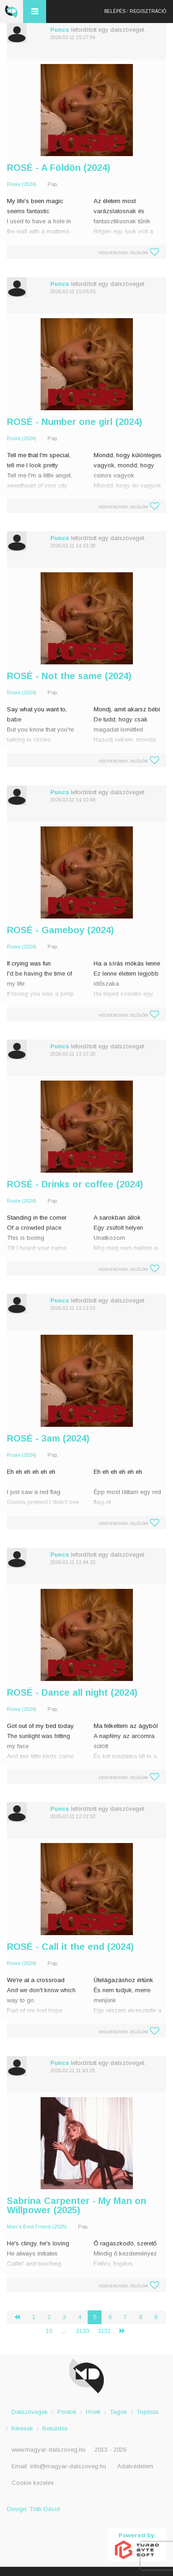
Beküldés (55, 2428)
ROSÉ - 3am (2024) (48, 1438)
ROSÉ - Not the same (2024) (69, 676)
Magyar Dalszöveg (11, 11)
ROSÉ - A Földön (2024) (58, 168)
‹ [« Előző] (21, 2317)
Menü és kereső (34, 11)
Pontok (67, 2411)
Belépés (114, 11)
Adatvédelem (135, 2466)
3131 (104, 2330)
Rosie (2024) (21, 184)
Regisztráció (148, 11)
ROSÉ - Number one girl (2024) (74, 422)
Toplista (147, 2411)
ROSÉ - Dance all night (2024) (72, 1692)
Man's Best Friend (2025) (37, 2226)
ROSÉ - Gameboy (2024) (60, 930)
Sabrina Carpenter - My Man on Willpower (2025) (76, 2205)
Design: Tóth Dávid (33, 2509)
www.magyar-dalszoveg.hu (48, 2449)
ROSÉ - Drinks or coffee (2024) (75, 1184)
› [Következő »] (126, 2331)
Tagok (118, 2411)
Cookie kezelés (33, 2482)
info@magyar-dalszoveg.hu (68, 2466)
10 (49, 2330)
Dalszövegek (30, 2411)
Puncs (59, 29)
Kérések (22, 2428)
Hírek (93, 2411)
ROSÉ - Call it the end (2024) (70, 1947)
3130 (82, 2330)
